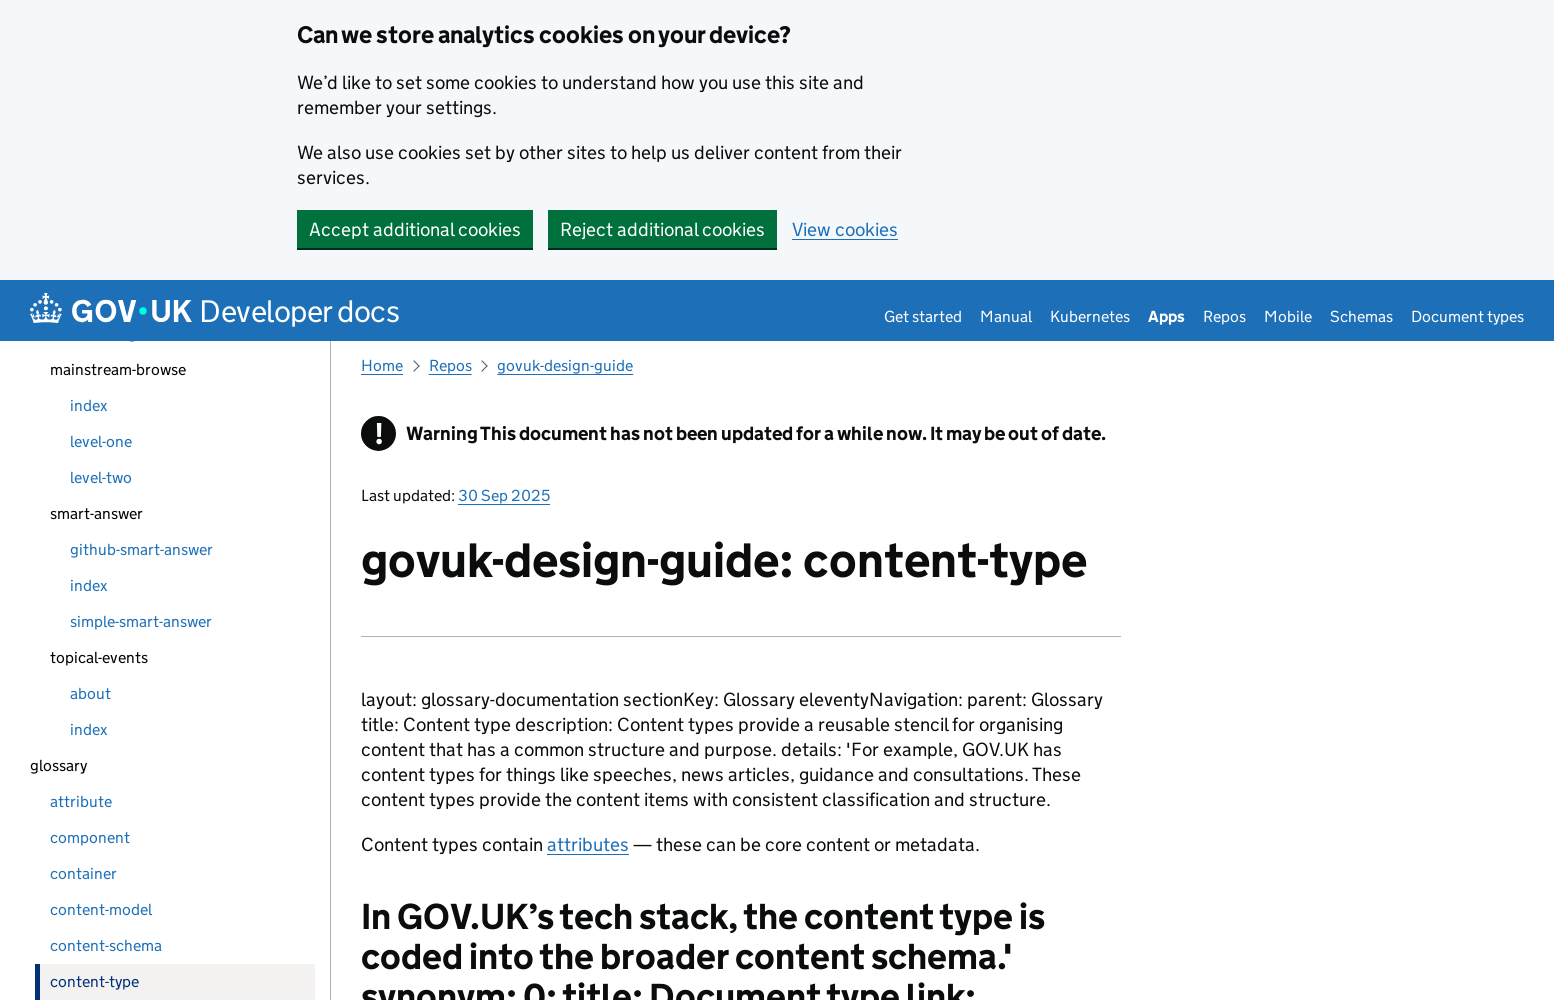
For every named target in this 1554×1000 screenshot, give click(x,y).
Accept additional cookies (415, 229)
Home (382, 365)
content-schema (106, 945)
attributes (588, 844)
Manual (1006, 316)
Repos (1224, 316)
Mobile (1288, 316)
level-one (101, 441)
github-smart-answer (141, 549)
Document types (1467, 316)
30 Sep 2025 (504, 495)
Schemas (1361, 316)
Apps (1166, 316)
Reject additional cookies (662, 229)
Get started (923, 316)
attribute (81, 801)
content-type (94, 981)
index (88, 405)
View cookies (845, 229)
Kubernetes (1090, 316)
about (90, 693)
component (90, 837)
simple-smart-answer (141, 621)
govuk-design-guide (565, 365)
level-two (101, 477)
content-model (101, 909)
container (83, 873)
